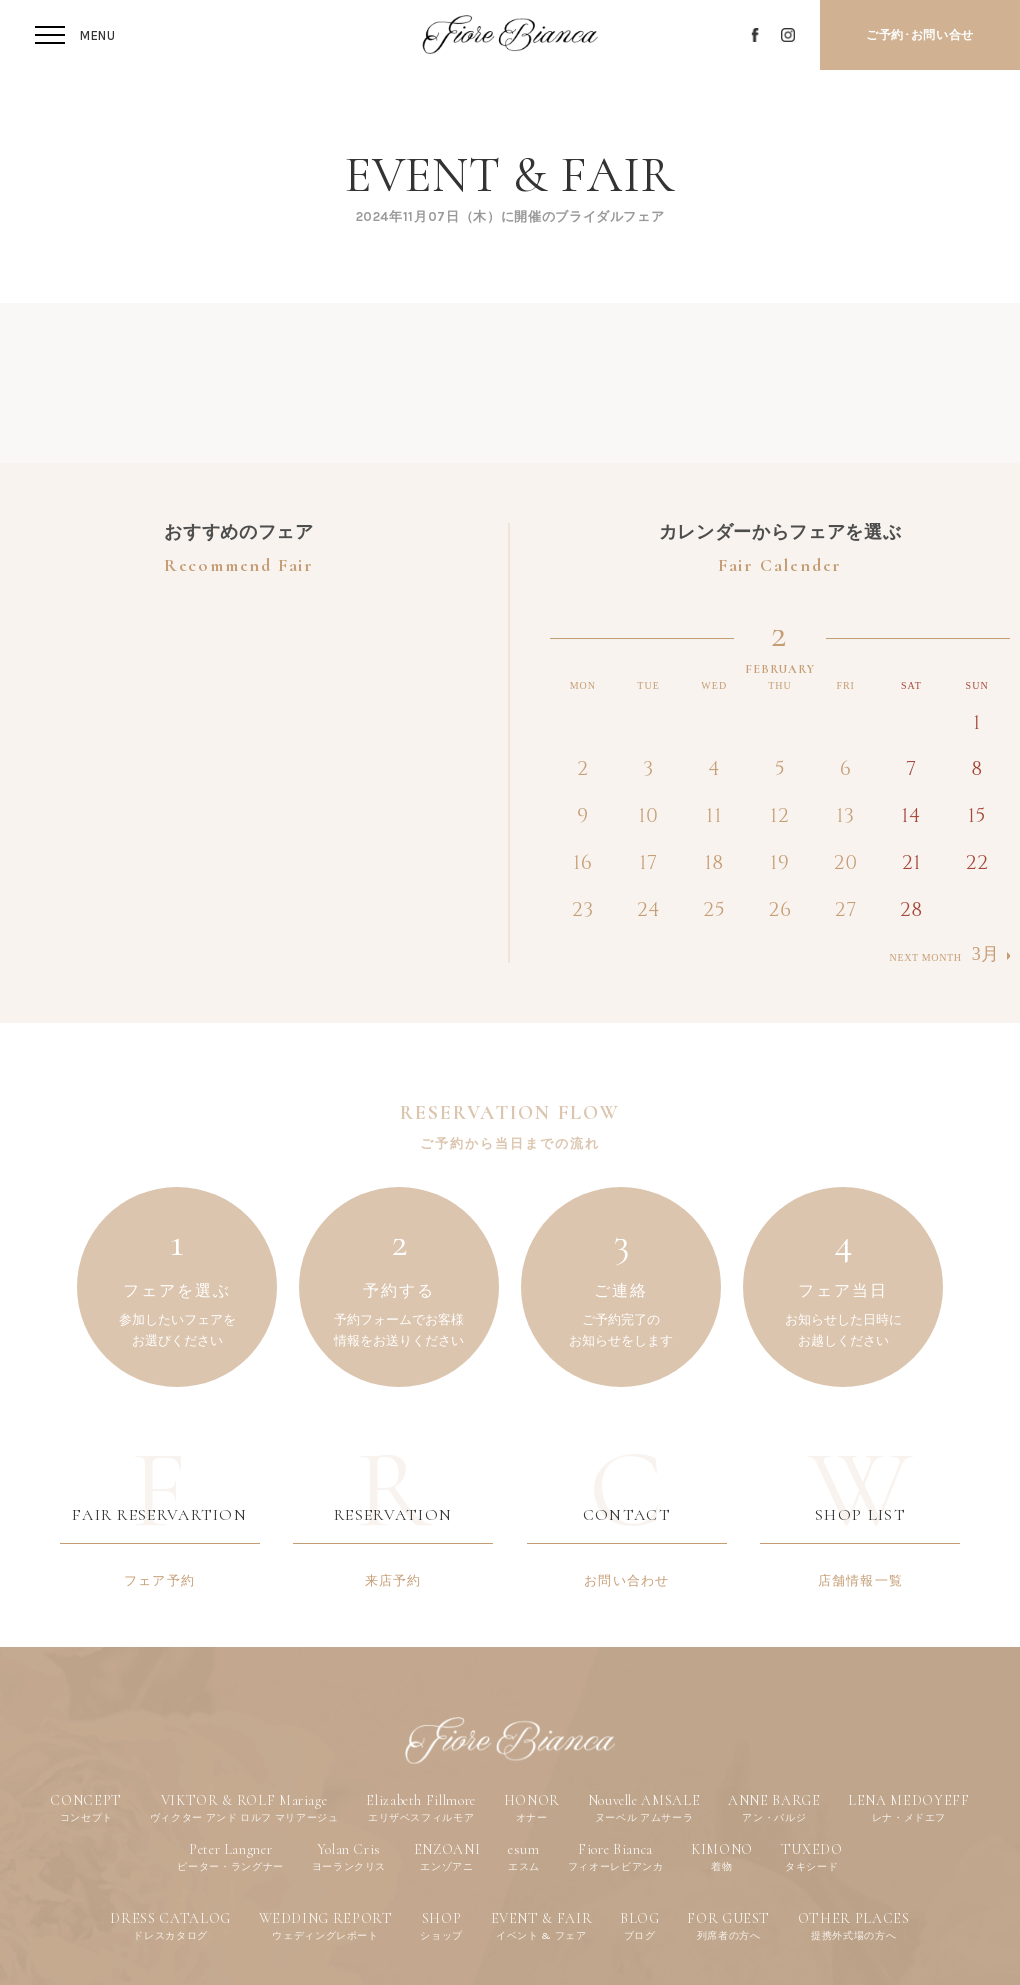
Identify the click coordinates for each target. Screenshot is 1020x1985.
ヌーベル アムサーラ (644, 1817)
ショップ (441, 1935)
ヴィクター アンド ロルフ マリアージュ (244, 1817)
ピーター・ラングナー (230, 1866)
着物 (721, 1866)
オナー (532, 1817)
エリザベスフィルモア (421, 1817)
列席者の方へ (729, 1935)
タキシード (811, 1866)
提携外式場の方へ (853, 1935)
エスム (524, 1866)
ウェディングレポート (325, 1935)
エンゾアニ (446, 1866)
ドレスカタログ (170, 1935)
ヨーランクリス (349, 1866)
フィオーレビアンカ (616, 1866)
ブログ (640, 1935)
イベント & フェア (541, 1935)
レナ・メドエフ (909, 1817)
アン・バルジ (774, 1817)
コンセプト (86, 1817)
